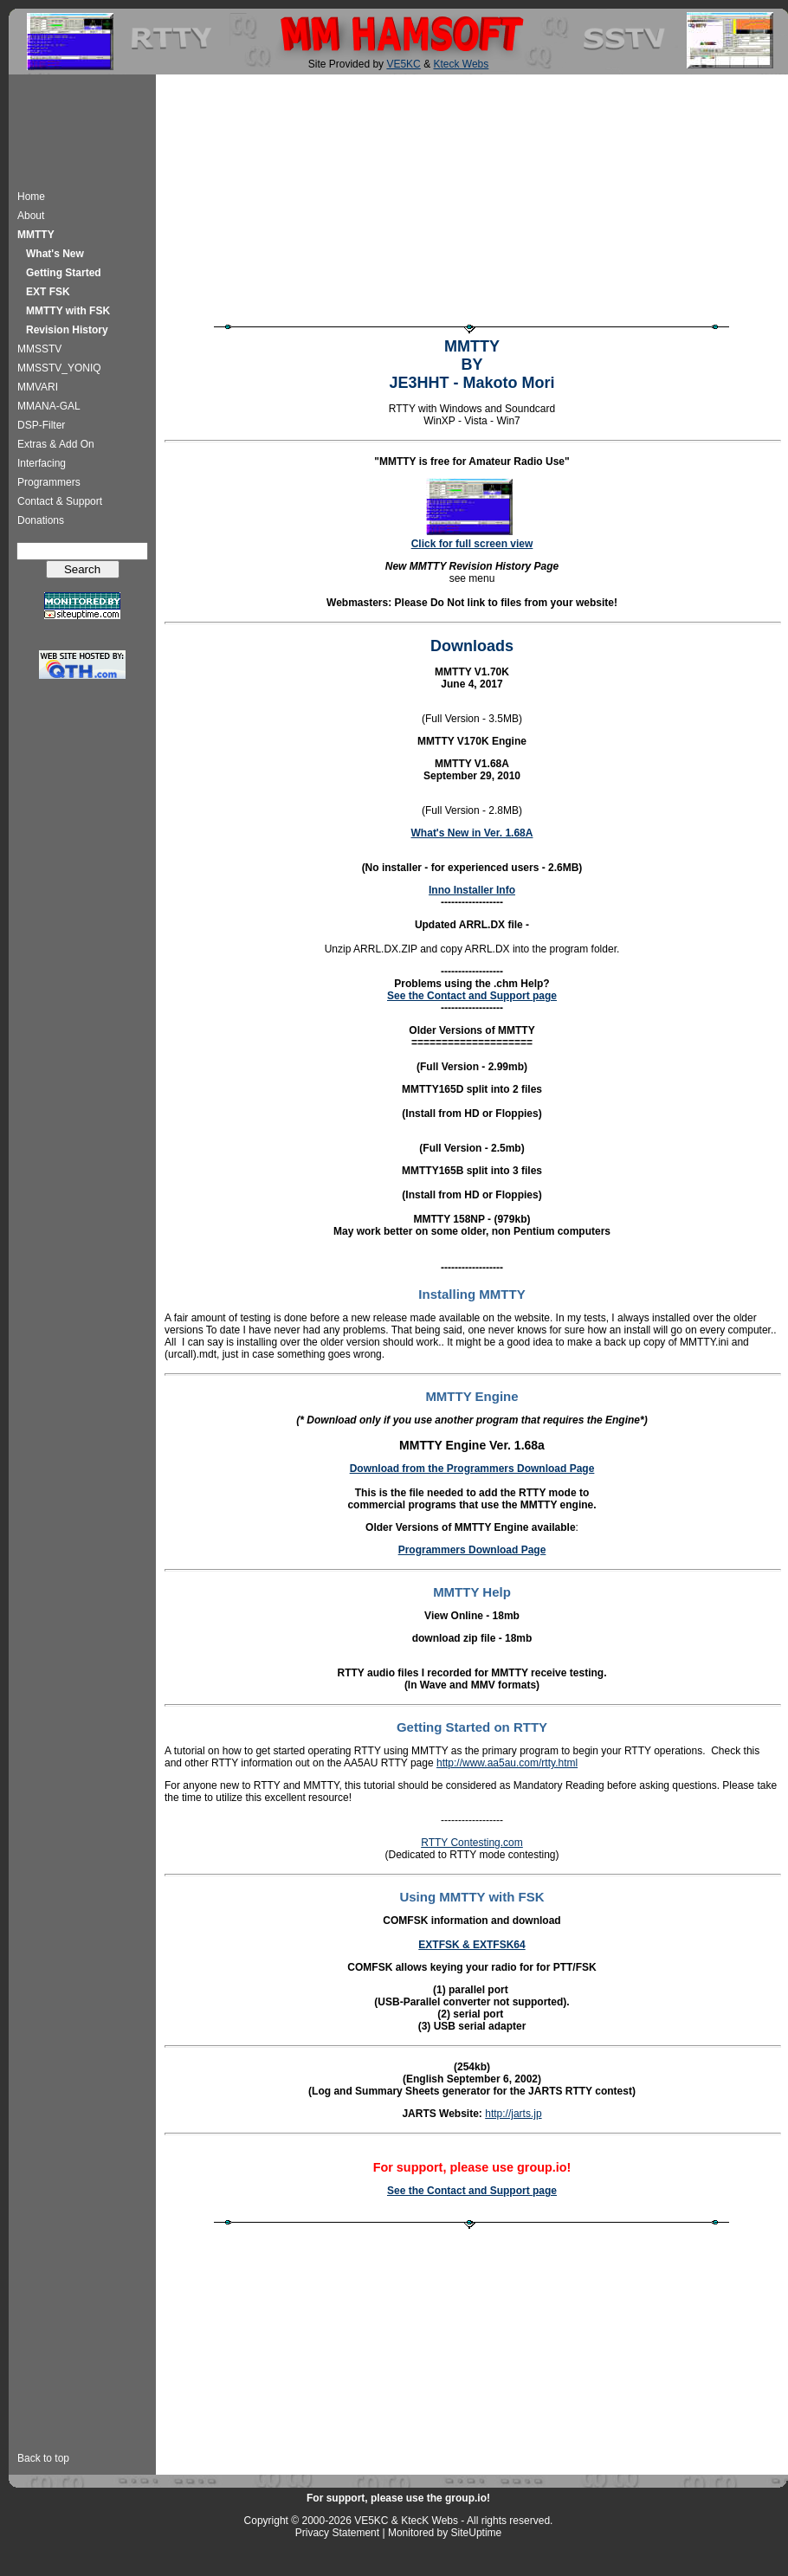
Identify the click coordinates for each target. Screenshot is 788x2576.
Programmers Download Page (472, 1550)
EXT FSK (48, 292)
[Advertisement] (83, 128)
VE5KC (403, 64)
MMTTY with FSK (68, 311)
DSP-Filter (41, 425)
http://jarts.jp (513, 2114)
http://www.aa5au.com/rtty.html (507, 1763)
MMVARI (37, 387)
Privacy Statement (337, 2533)
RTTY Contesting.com (472, 1843)
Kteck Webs (460, 64)
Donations (40, 520)
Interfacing (41, 463)
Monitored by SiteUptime (444, 2533)
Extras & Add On (55, 444)
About (30, 216)
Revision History (67, 330)
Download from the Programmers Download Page (472, 1468)
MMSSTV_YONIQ (59, 368)
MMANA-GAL (49, 406)
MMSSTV (39, 349)
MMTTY (36, 235)
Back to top (43, 2458)
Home (31, 196)
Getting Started (63, 273)
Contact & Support (59, 501)
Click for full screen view (472, 544)
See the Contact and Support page (472, 996)
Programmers (49, 482)
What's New (55, 254)
